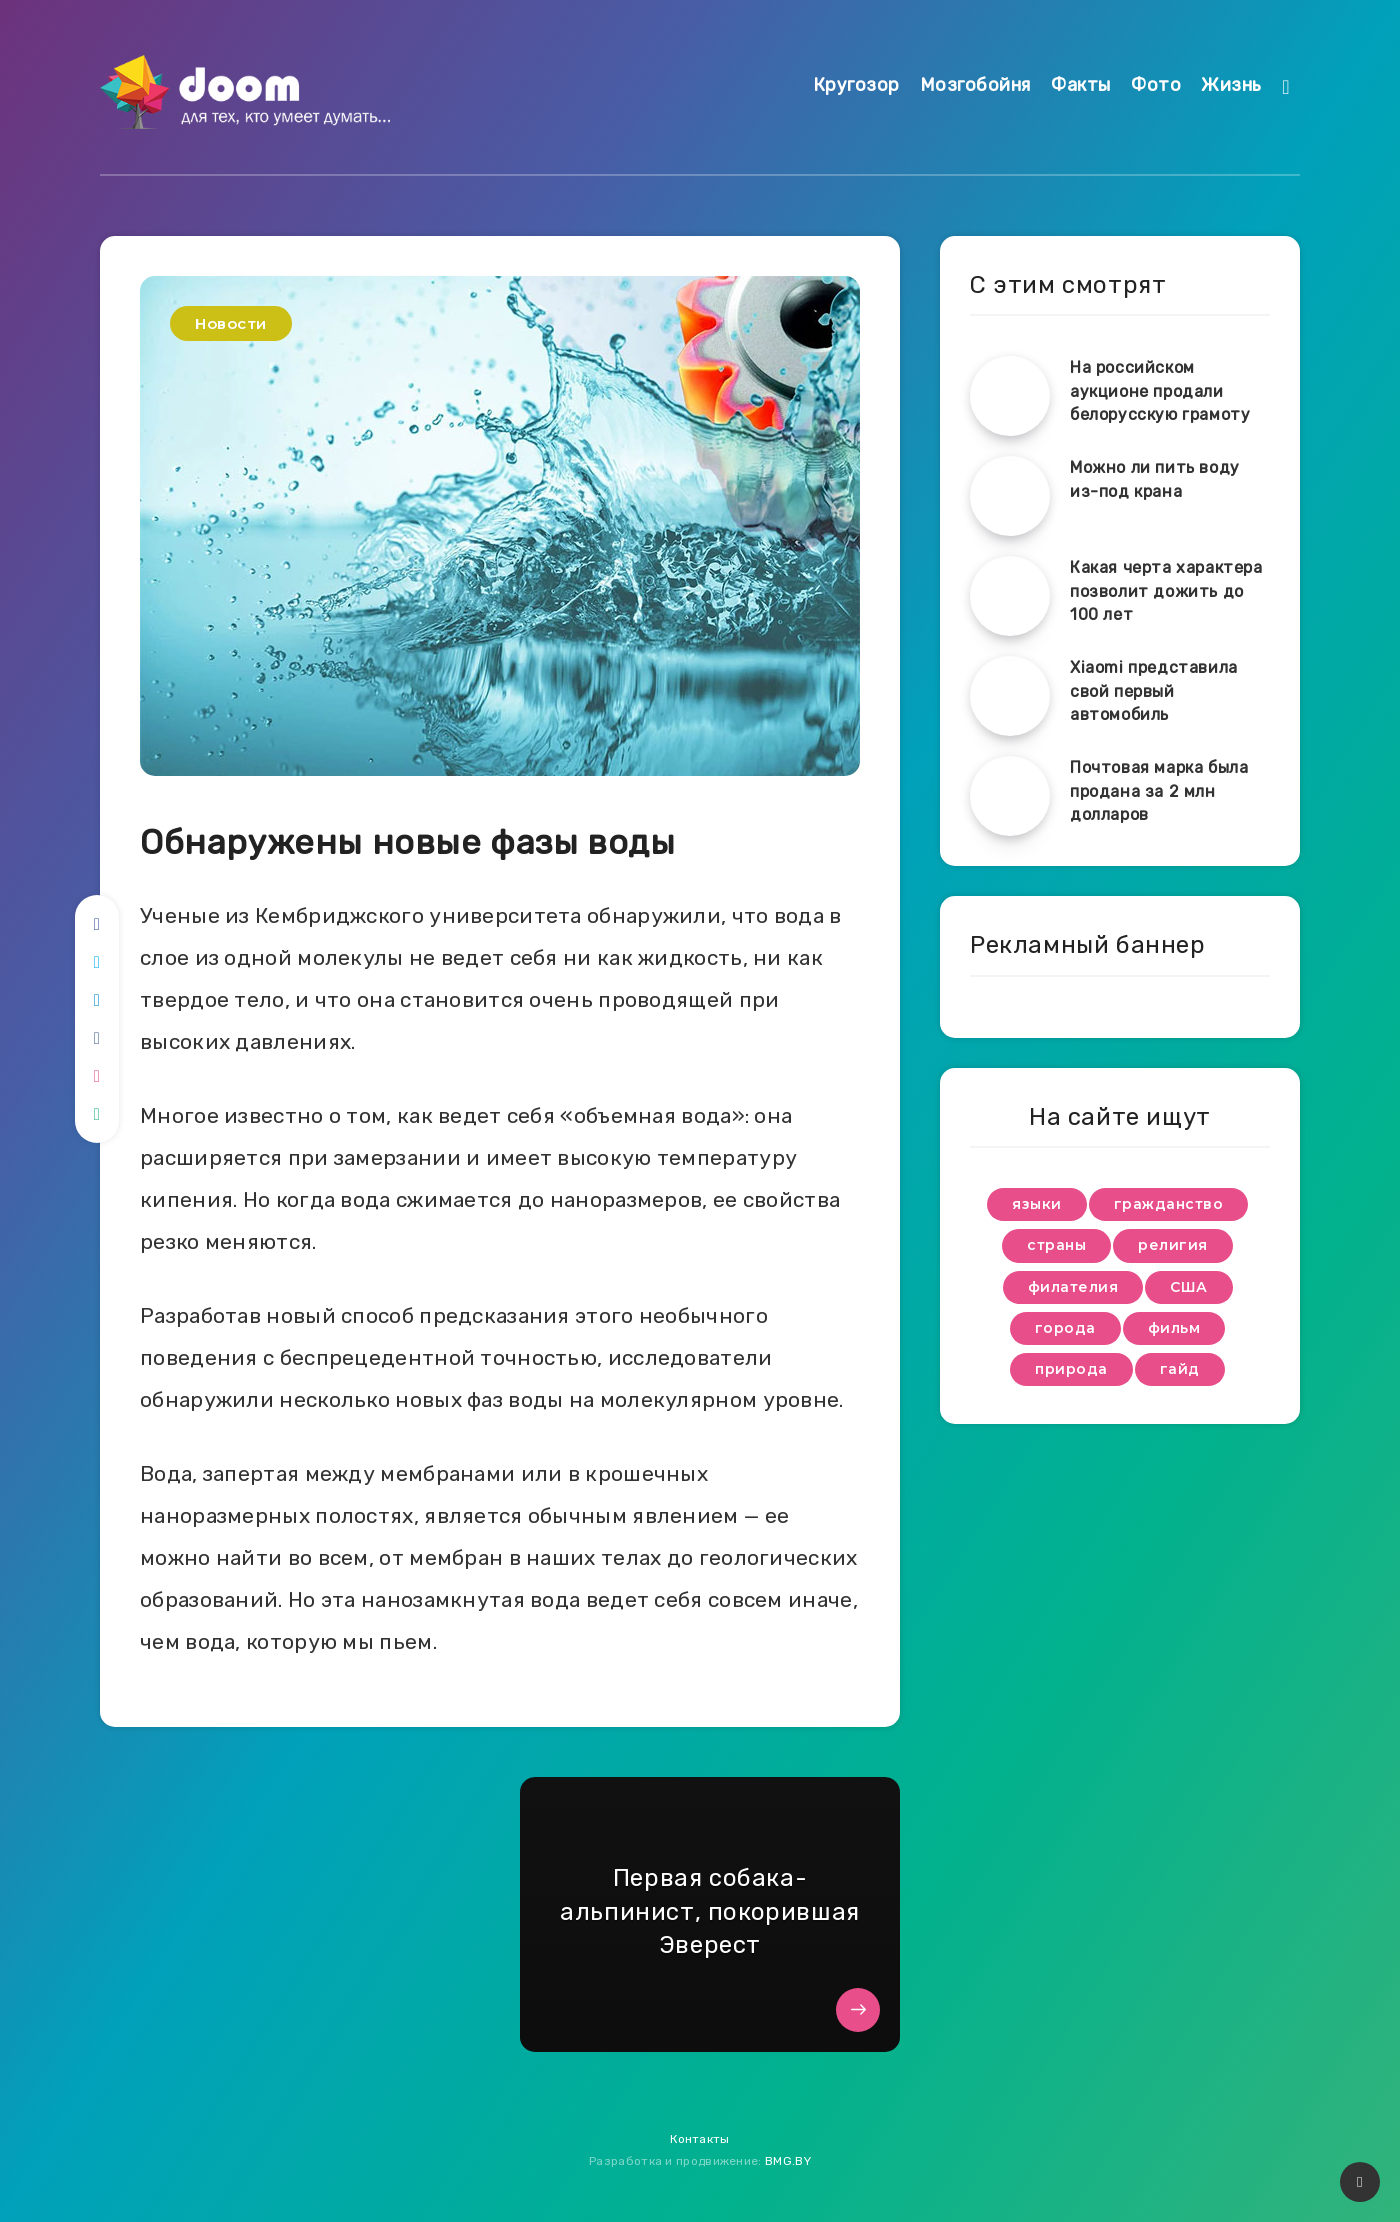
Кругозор (856, 85)
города (1065, 1328)
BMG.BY (788, 2161)
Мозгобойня (975, 85)
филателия (1073, 1287)
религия (1173, 1245)
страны (1056, 1245)
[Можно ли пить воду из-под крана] (1010, 496)
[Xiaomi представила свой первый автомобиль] (1010, 696)
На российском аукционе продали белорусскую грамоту (1160, 390)
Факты (1081, 85)
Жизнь (1231, 85)
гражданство (1169, 1204)
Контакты (699, 2139)
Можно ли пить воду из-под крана (1155, 479)
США (1189, 1287)
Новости (231, 323)
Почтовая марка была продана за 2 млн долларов (1159, 790)
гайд (1180, 1369)
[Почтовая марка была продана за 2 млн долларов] (1010, 796)
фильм (1174, 1328)
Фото (1156, 85)
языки (1037, 1204)
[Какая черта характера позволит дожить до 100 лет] (1010, 596)
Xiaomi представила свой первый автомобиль (1154, 690)
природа (1071, 1369)
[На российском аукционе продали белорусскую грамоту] (1010, 396)
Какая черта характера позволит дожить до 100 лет (1166, 590)
